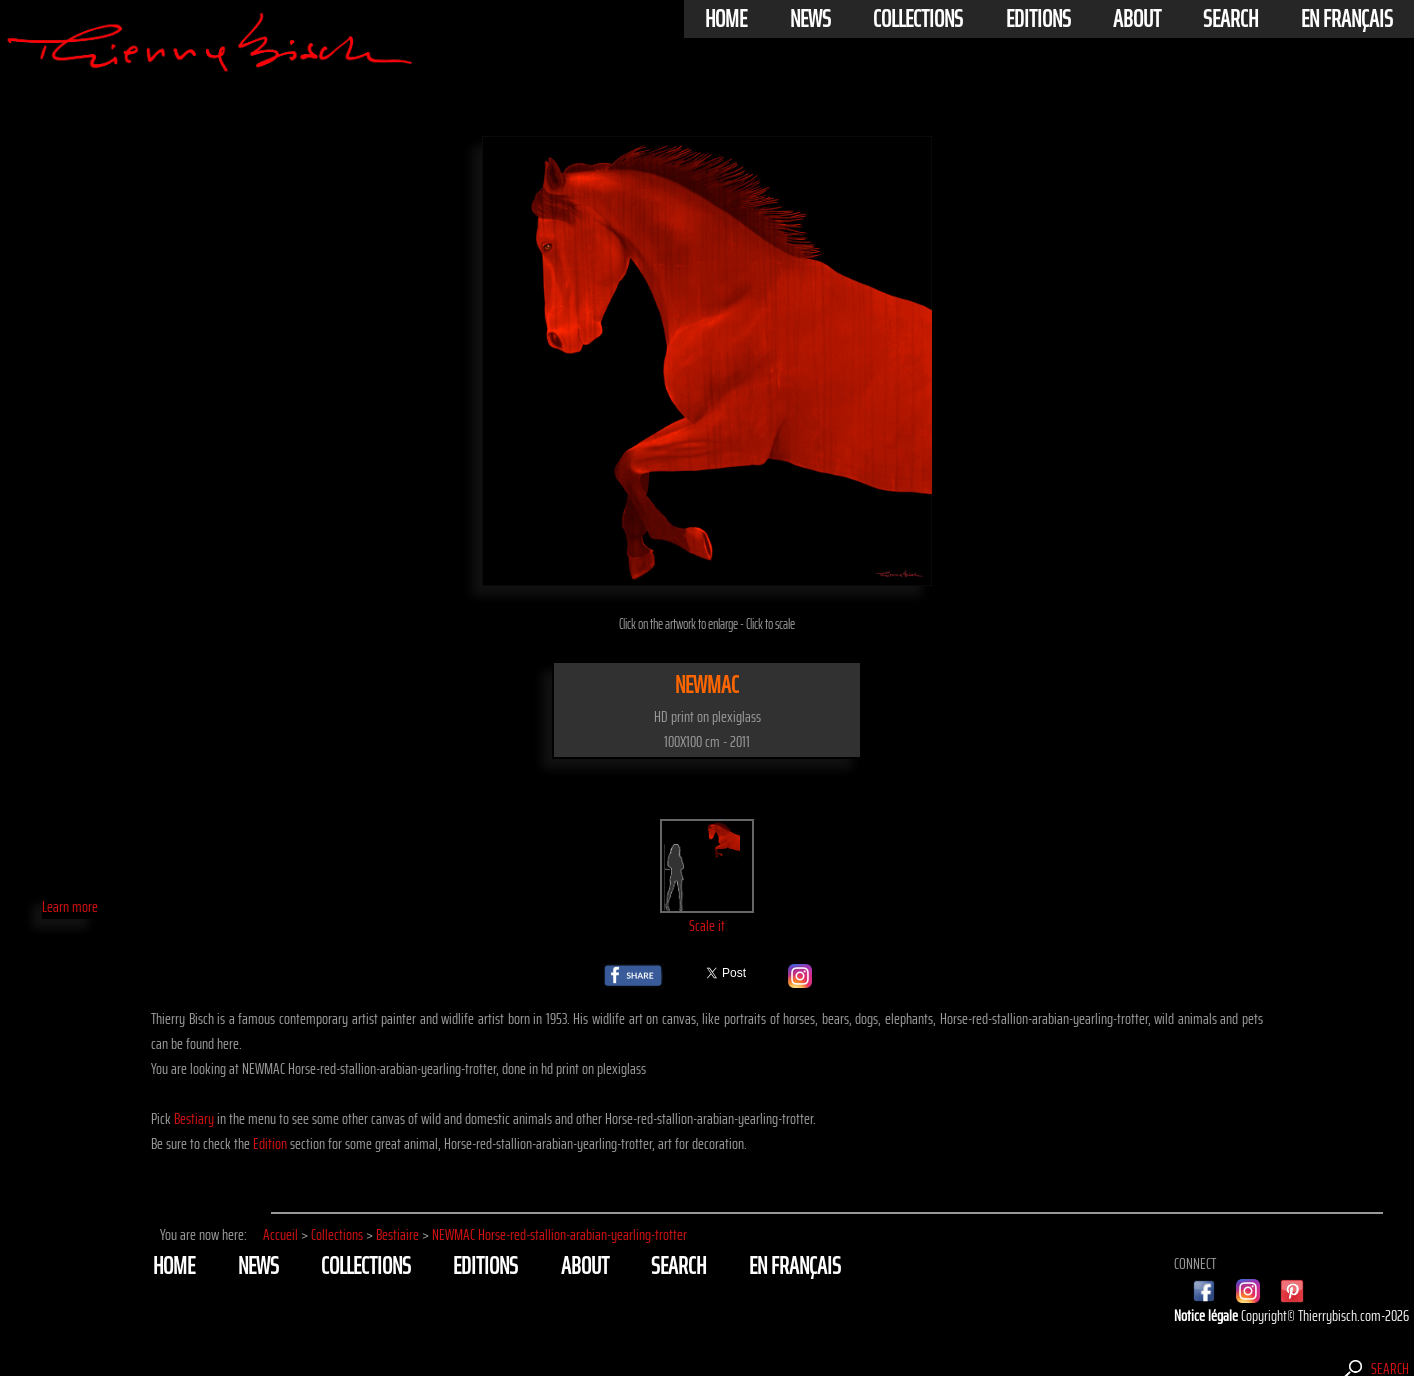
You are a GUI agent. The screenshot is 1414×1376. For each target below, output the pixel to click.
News (810, 19)
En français (1347, 19)
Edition (270, 1143)
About (1137, 19)
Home (726, 19)
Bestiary (194, 1118)
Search (1230, 19)
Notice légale (1207, 1315)
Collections (918, 19)
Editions (1038, 19)
